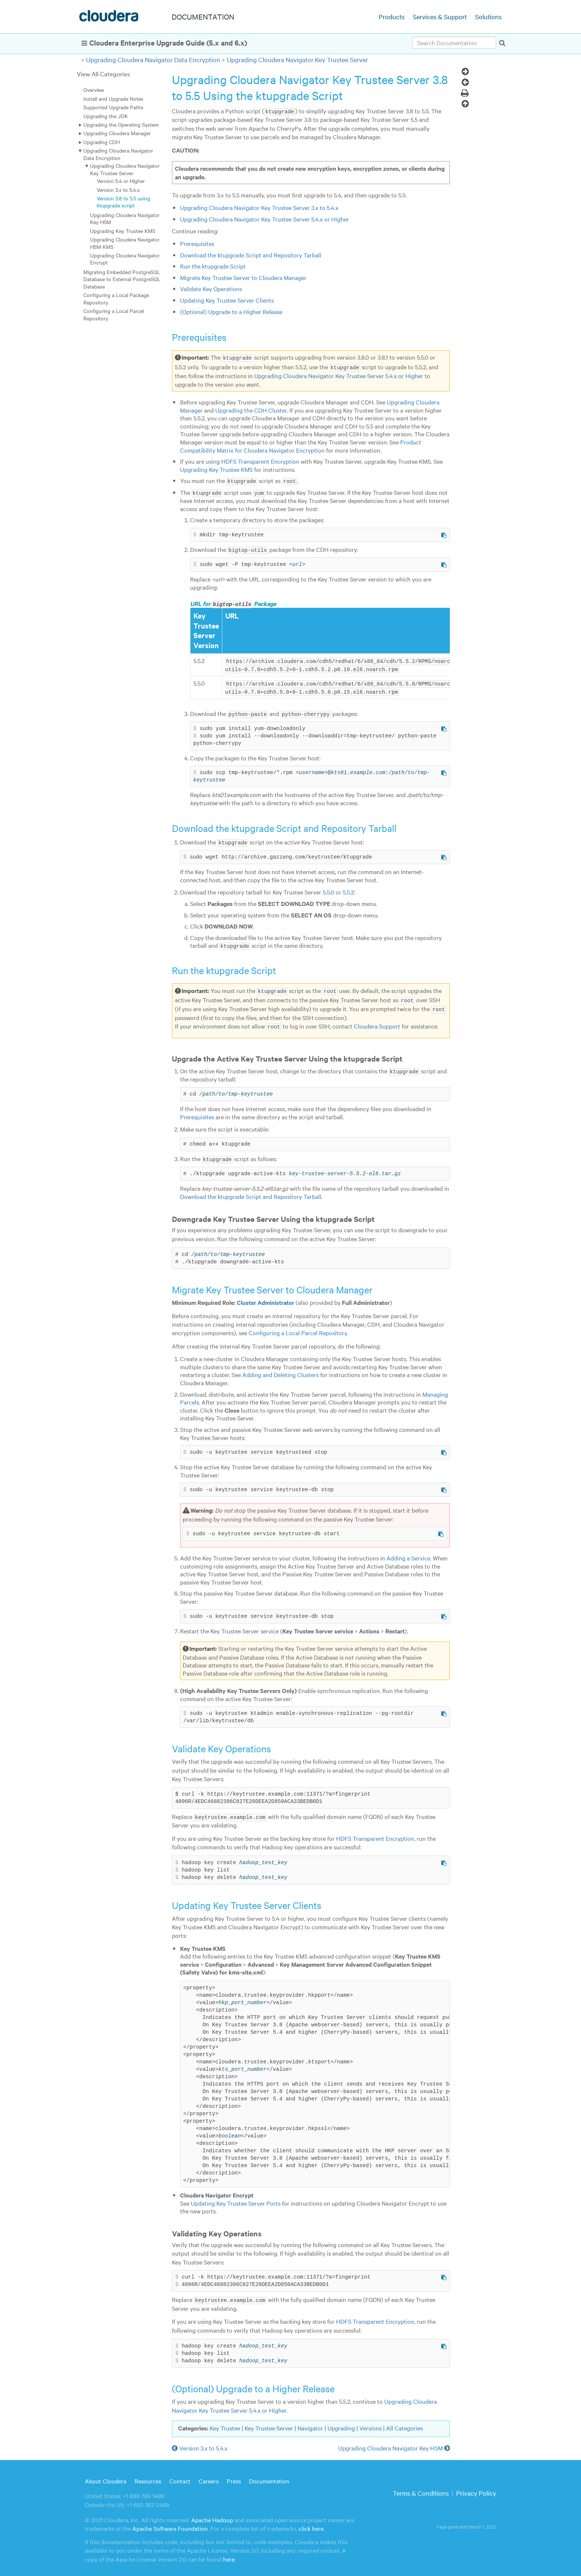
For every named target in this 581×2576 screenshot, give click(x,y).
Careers (209, 2476)
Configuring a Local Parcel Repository (113, 314)
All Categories (404, 2424)
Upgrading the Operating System (121, 124)
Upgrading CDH (101, 142)
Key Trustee (225, 2424)
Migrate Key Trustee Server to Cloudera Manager (243, 277)
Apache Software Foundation (170, 2524)
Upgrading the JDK (105, 116)
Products (392, 16)
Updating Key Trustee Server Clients (227, 300)
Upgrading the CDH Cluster (251, 410)
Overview (93, 89)
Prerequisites (197, 243)
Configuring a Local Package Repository (116, 298)
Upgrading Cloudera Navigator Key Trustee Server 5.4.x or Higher (264, 219)
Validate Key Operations (211, 288)
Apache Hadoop (212, 2516)
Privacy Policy (476, 2489)
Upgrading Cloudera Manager (117, 133)
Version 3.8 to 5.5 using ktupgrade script (123, 201)
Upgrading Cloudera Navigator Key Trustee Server (297, 59)
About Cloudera (105, 2476)
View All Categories (103, 73)
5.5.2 (348, 889)
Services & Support (440, 16)
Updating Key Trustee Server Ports (235, 2199)
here (229, 2554)
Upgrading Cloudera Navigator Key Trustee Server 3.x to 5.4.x (259, 207)
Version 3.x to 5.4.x (118, 189)
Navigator (310, 2424)
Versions (370, 2424)
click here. (312, 2524)
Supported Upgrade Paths (113, 107)
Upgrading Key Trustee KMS (122, 230)
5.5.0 (328, 889)
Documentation (269, 2476)
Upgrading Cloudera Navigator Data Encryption (153, 59)
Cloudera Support (377, 1023)
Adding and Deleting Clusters (280, 1371)
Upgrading (341, 2424)
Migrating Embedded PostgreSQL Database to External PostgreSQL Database (121, 279)
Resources (148, 2476)
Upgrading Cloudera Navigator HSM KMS (125, 243)
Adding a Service (408, 1554)
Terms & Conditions (421, 2489)
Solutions (488, 16)
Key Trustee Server (269, 2424)
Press (234, 2476)
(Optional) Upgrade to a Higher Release (231, 311)
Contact (179, 2476)
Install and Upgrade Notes (113, 98)
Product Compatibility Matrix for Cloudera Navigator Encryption (300, 445)
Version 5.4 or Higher (121, 180)
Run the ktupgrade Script (213, 266)
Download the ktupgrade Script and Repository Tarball (250, 254)
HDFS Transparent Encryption (260, 461)
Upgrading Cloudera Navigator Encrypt (125, 258)
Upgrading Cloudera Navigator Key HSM (125, 218)
